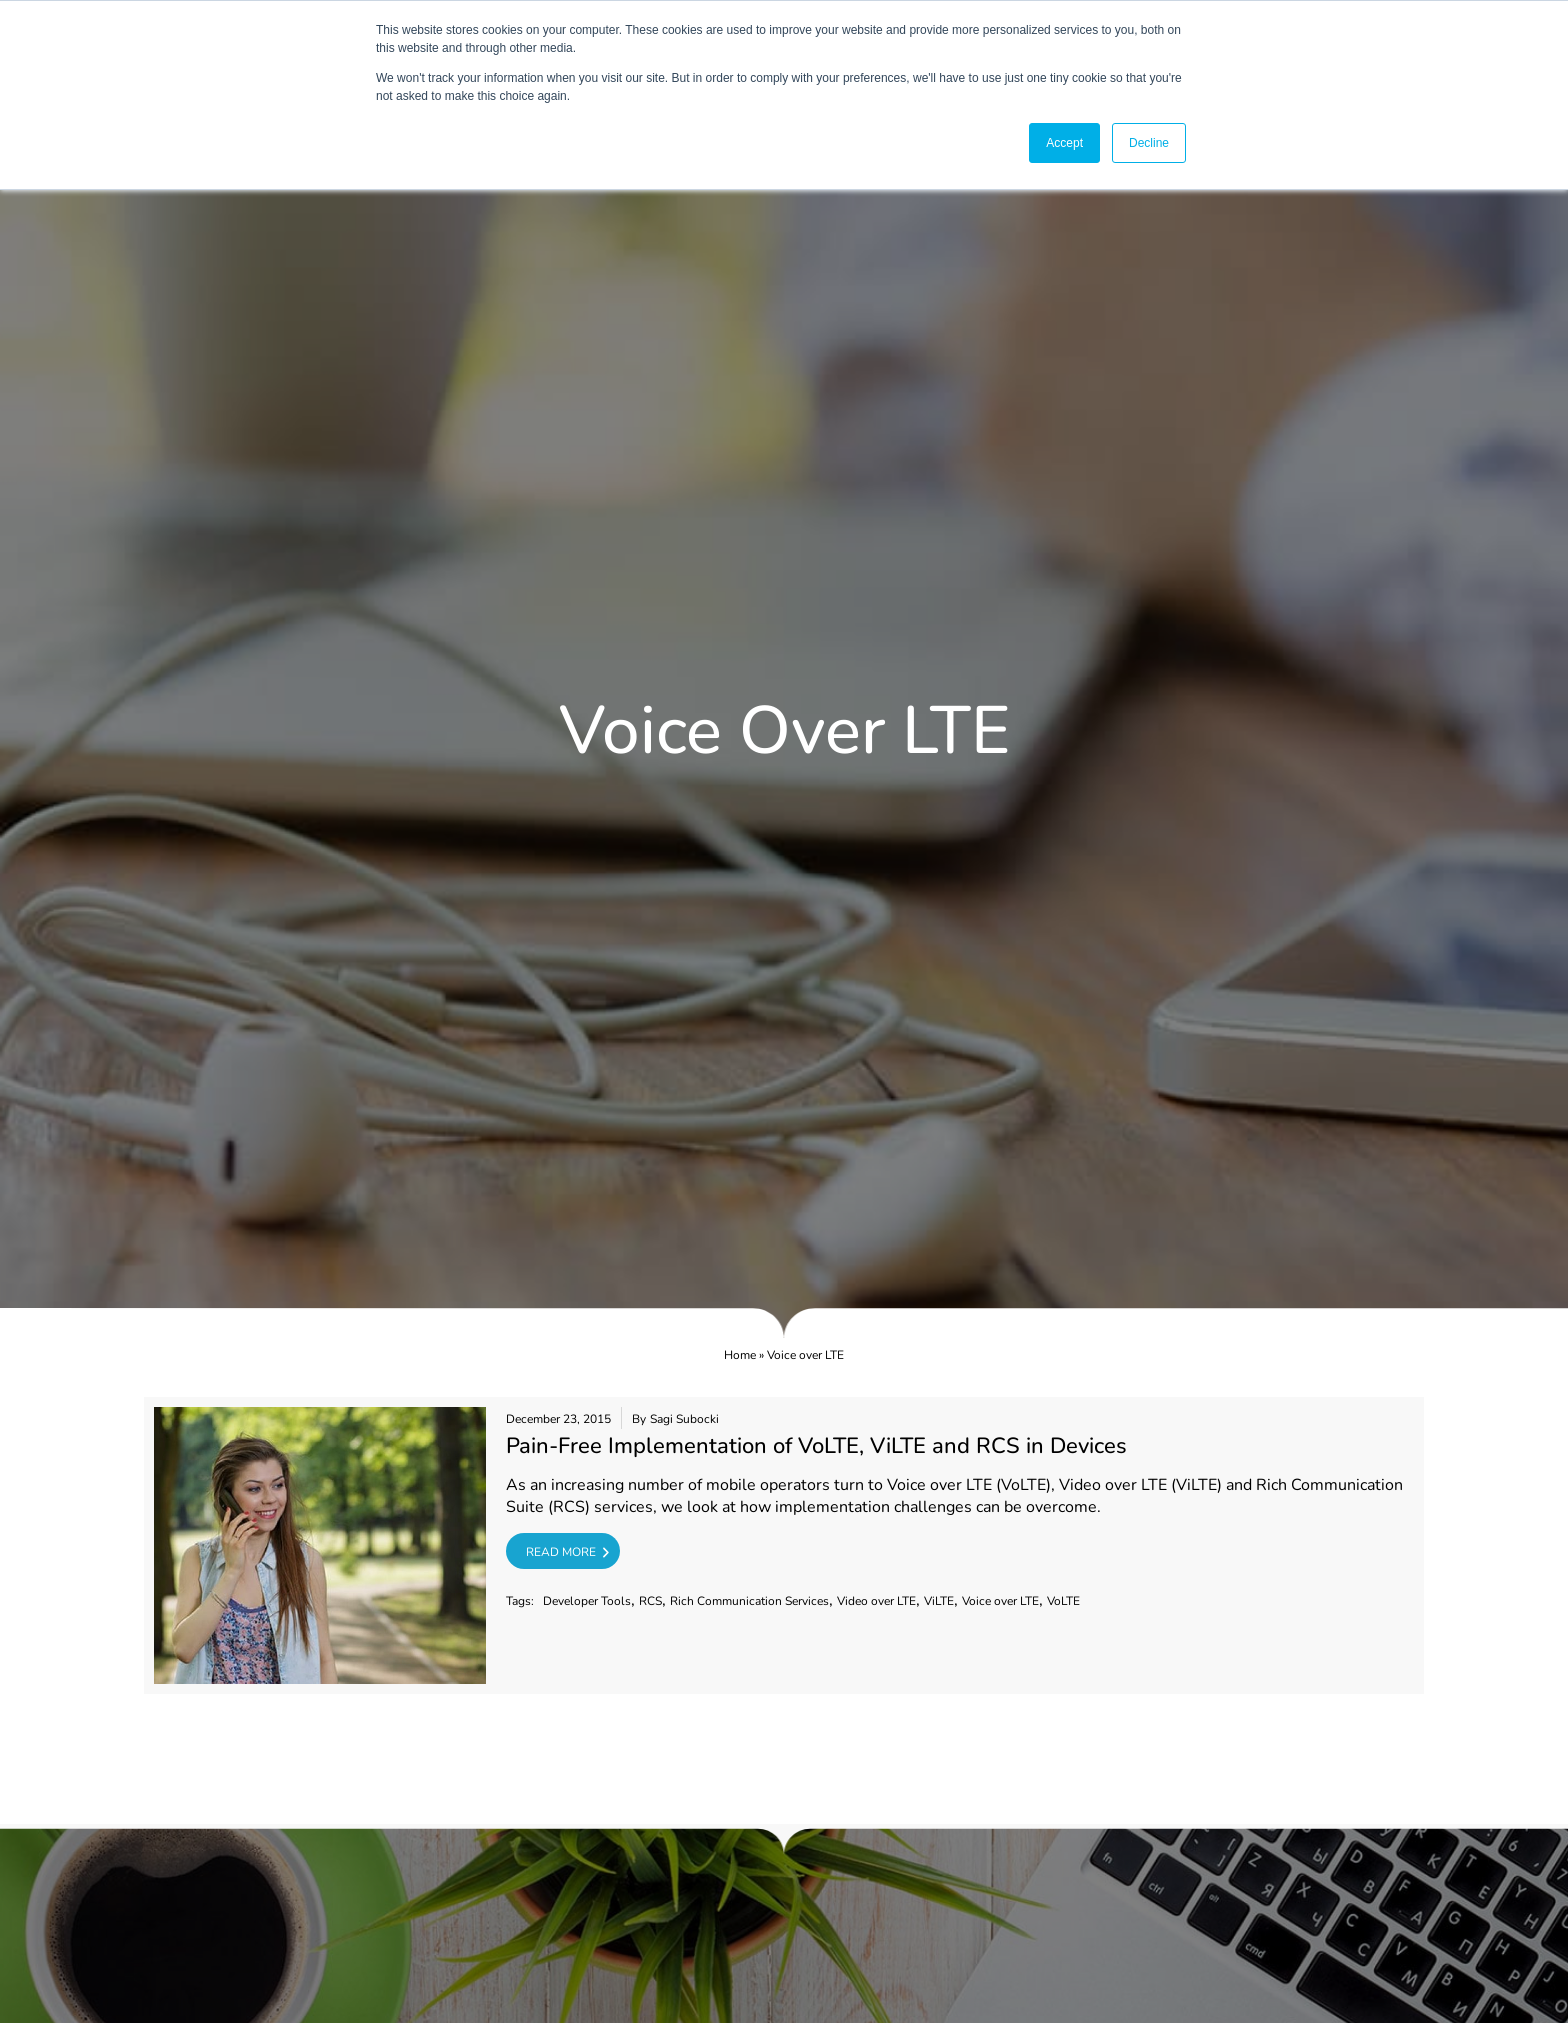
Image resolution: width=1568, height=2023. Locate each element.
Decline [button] (1149, 143)
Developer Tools (587, 1601)
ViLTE (939, 1601)
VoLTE (1063, 1601)
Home (740, 1355)
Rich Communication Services (749, 1601)
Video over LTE (876, 1601)
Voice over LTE (1000, 1601)
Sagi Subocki (684, 1419)
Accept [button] (1064, 143)
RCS (650, 1601)
